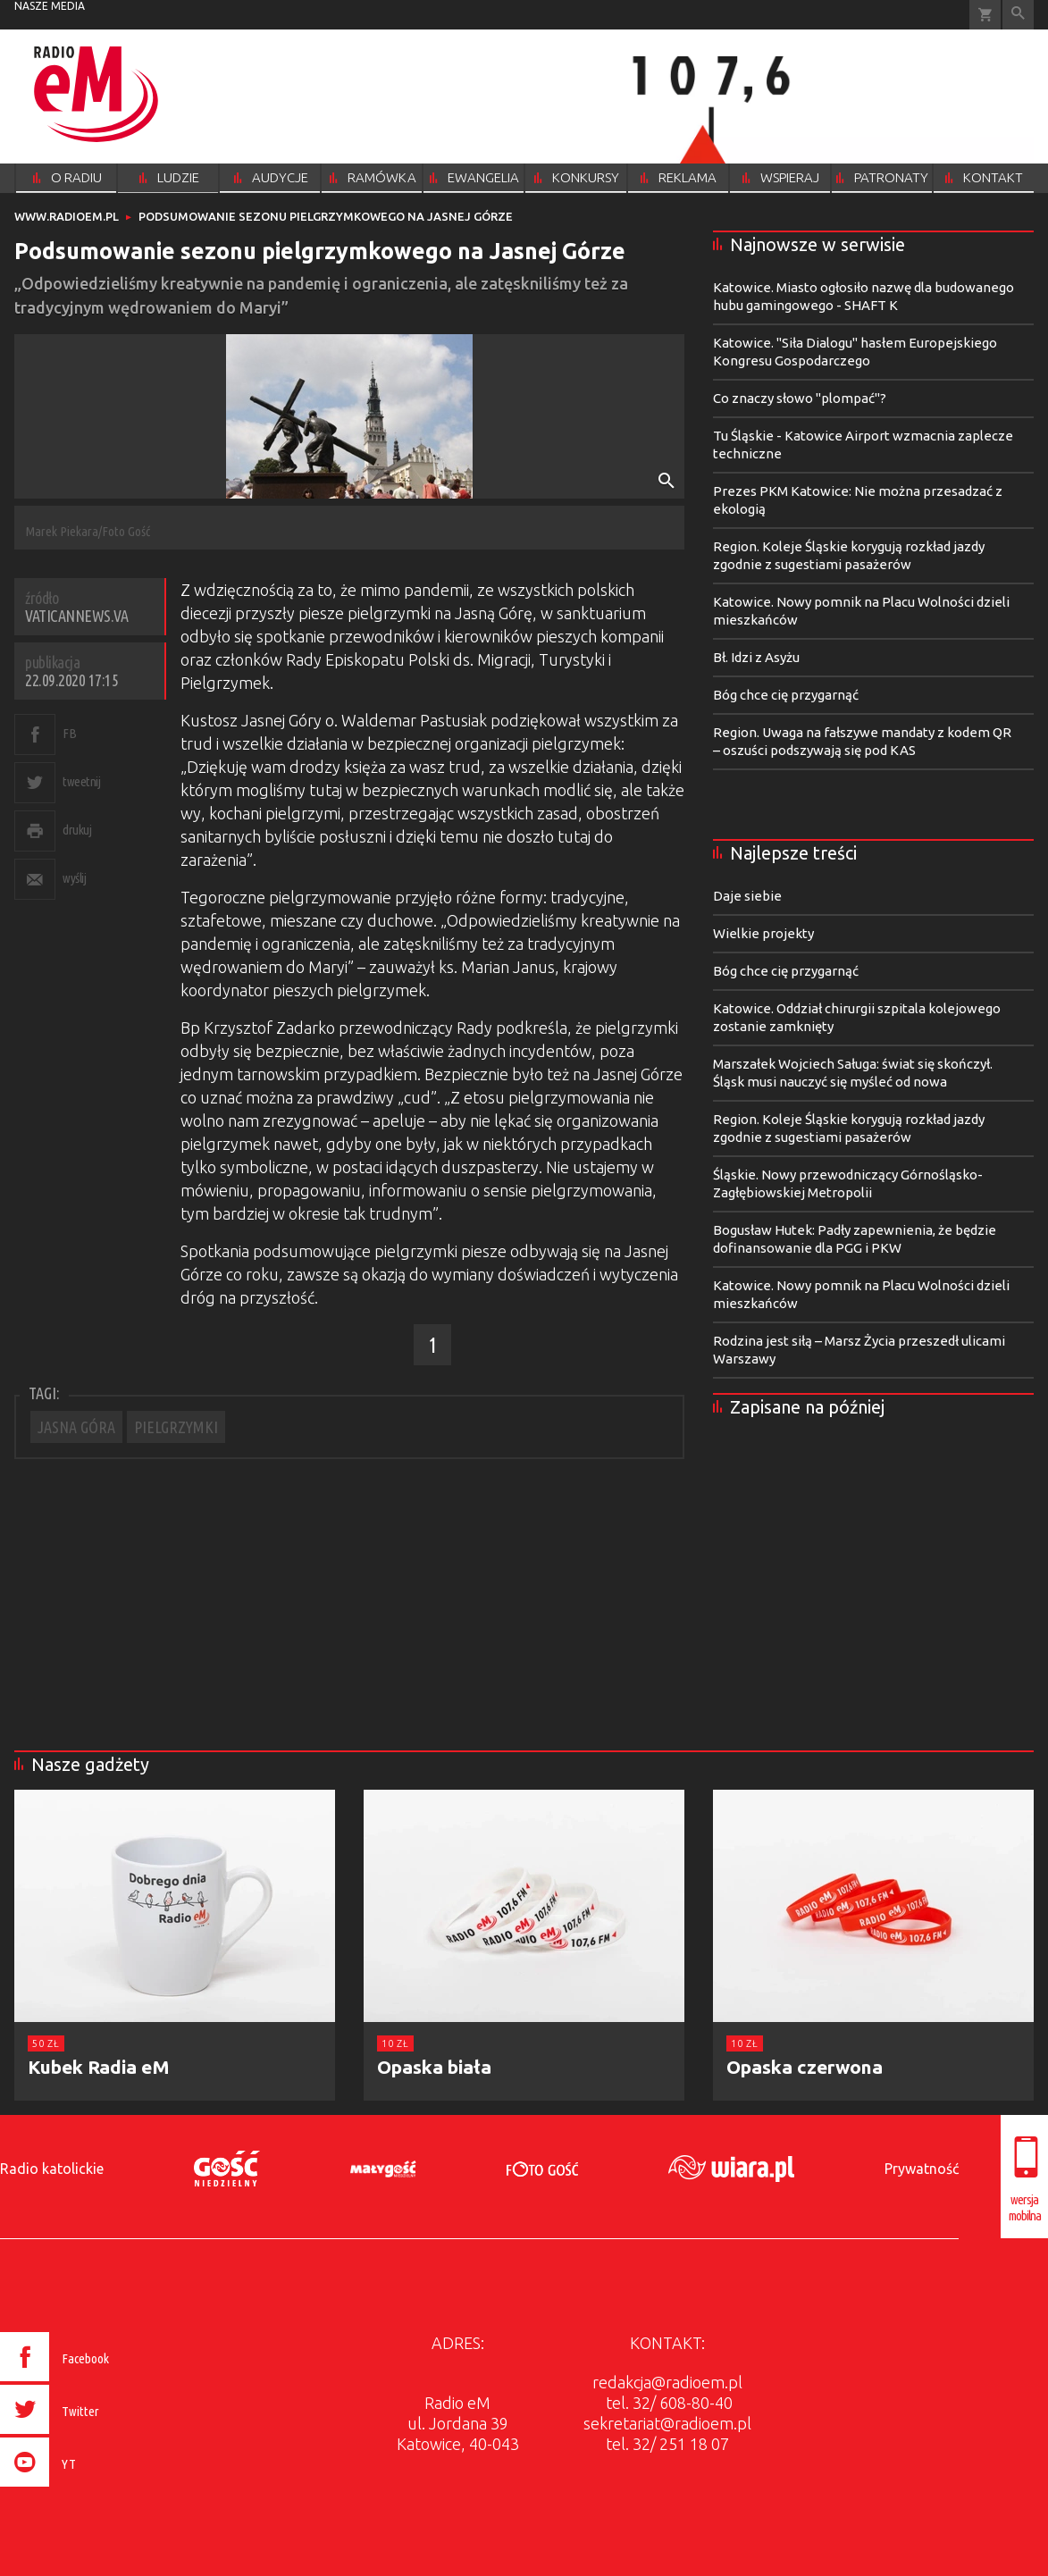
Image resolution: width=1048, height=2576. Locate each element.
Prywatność (922, 2169)
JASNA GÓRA (76, 1427)
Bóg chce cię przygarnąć (786, 694)
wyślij (74, 877)
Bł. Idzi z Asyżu (756, 657)
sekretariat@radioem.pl (667, 2423)
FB (69, 733)
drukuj (77, 829)
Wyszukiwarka (1018, 14)
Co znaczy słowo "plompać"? (799, 398)
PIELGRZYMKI (176, 1427)
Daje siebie (747, 895)
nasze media (49, 6)
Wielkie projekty (763, 933)
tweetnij (81, 781)
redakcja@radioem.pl (667, 2382)
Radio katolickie (52, 2169)
